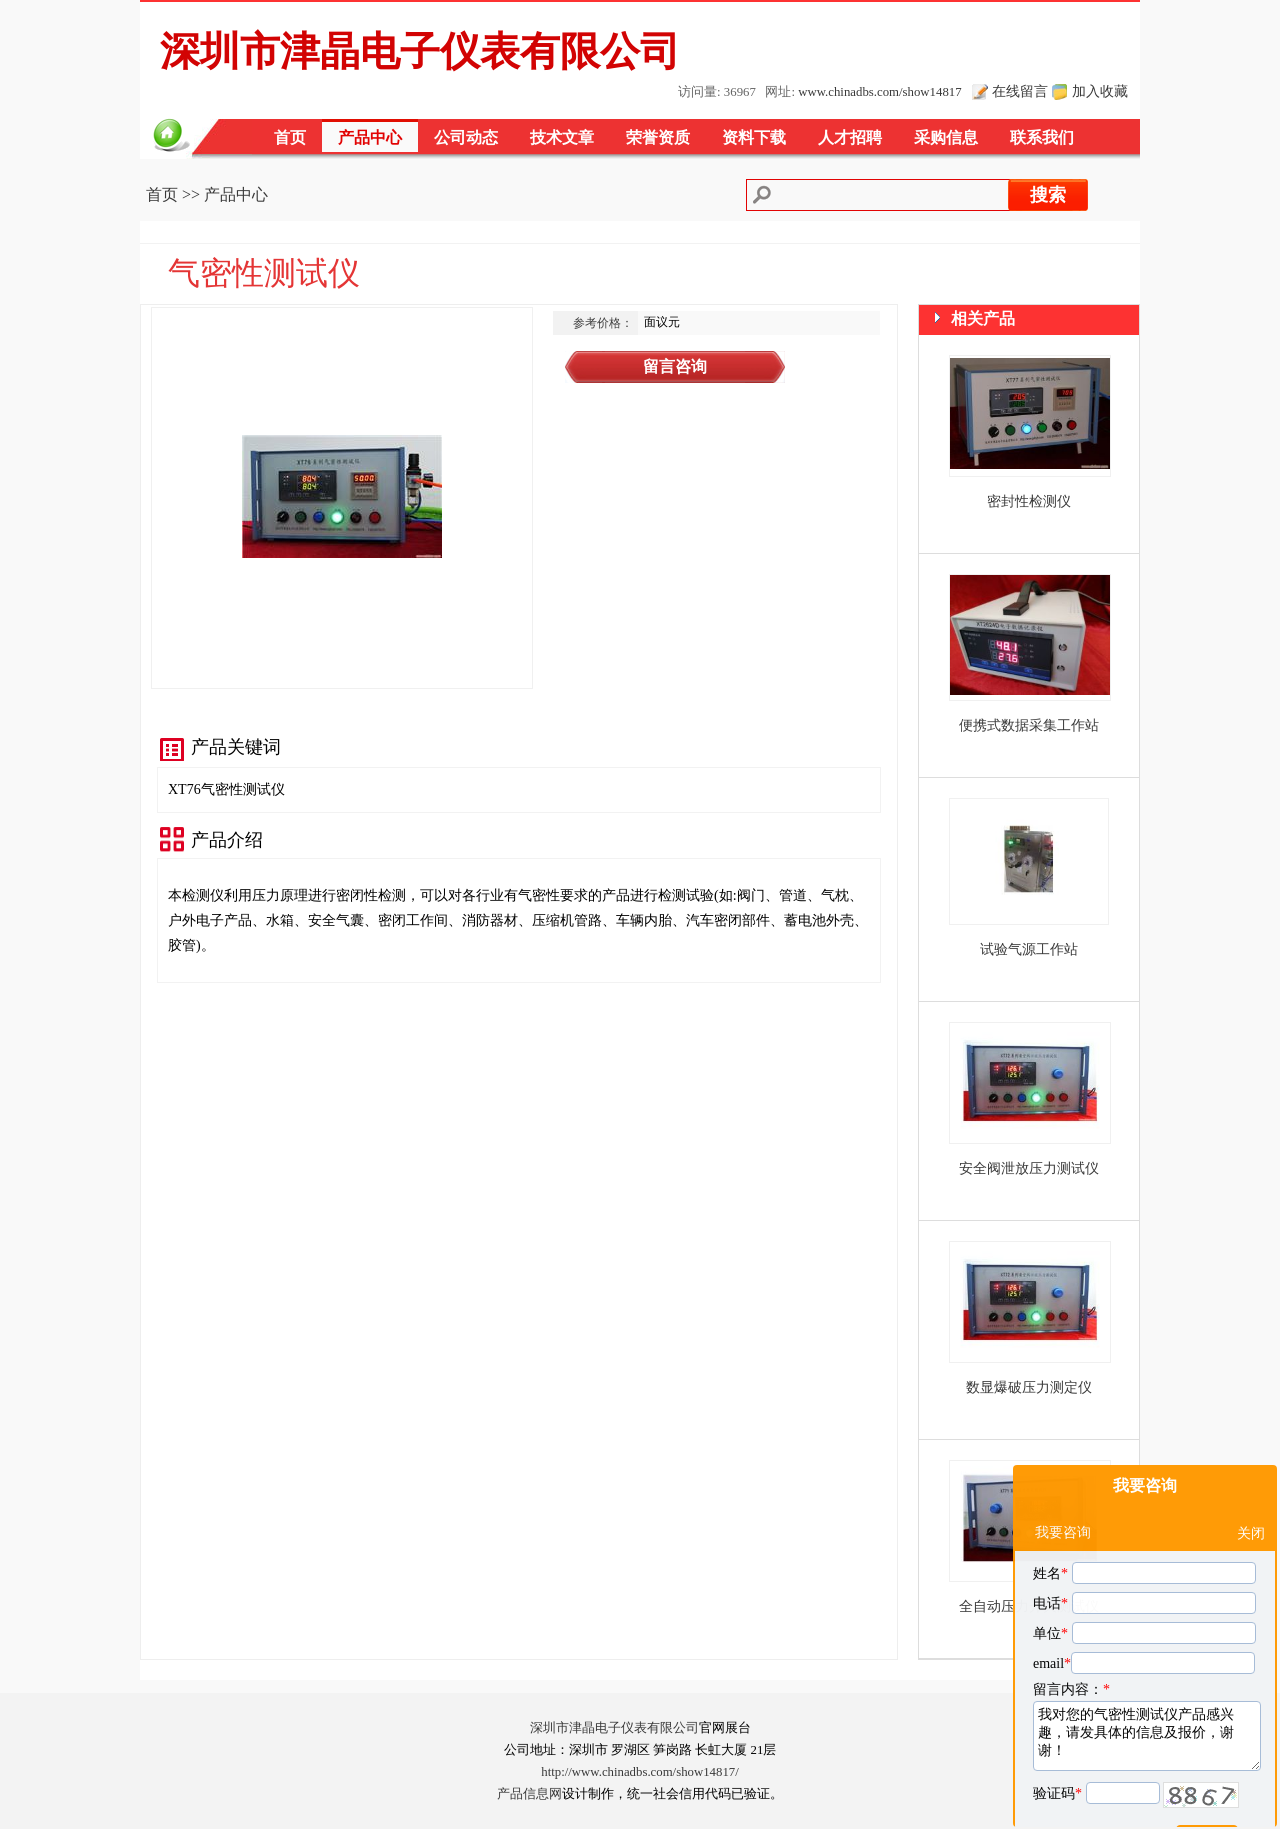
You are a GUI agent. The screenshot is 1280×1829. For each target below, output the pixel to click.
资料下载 (754, 137)
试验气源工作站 (1029, 949)
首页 (290, 137)
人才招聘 (850, 137)
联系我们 (1042, 137)
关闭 (1251, 1483)
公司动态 (466, 137)
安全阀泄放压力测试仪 (1029, 1168)
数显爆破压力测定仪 (1029, 1387)
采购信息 (946, 137)
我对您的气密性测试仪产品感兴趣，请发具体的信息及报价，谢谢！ (1147, 1686)
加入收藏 (1100, 91)
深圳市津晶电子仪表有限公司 (614, 1728)
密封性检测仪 (1029, 501)
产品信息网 (529, 1794)
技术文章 (562, 137)
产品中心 (370, 137)
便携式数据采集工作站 (1029, 725)
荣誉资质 (658, 137)
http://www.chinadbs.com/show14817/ (640, 1772)
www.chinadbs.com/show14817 (879, 92)
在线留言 (1020, 91)
